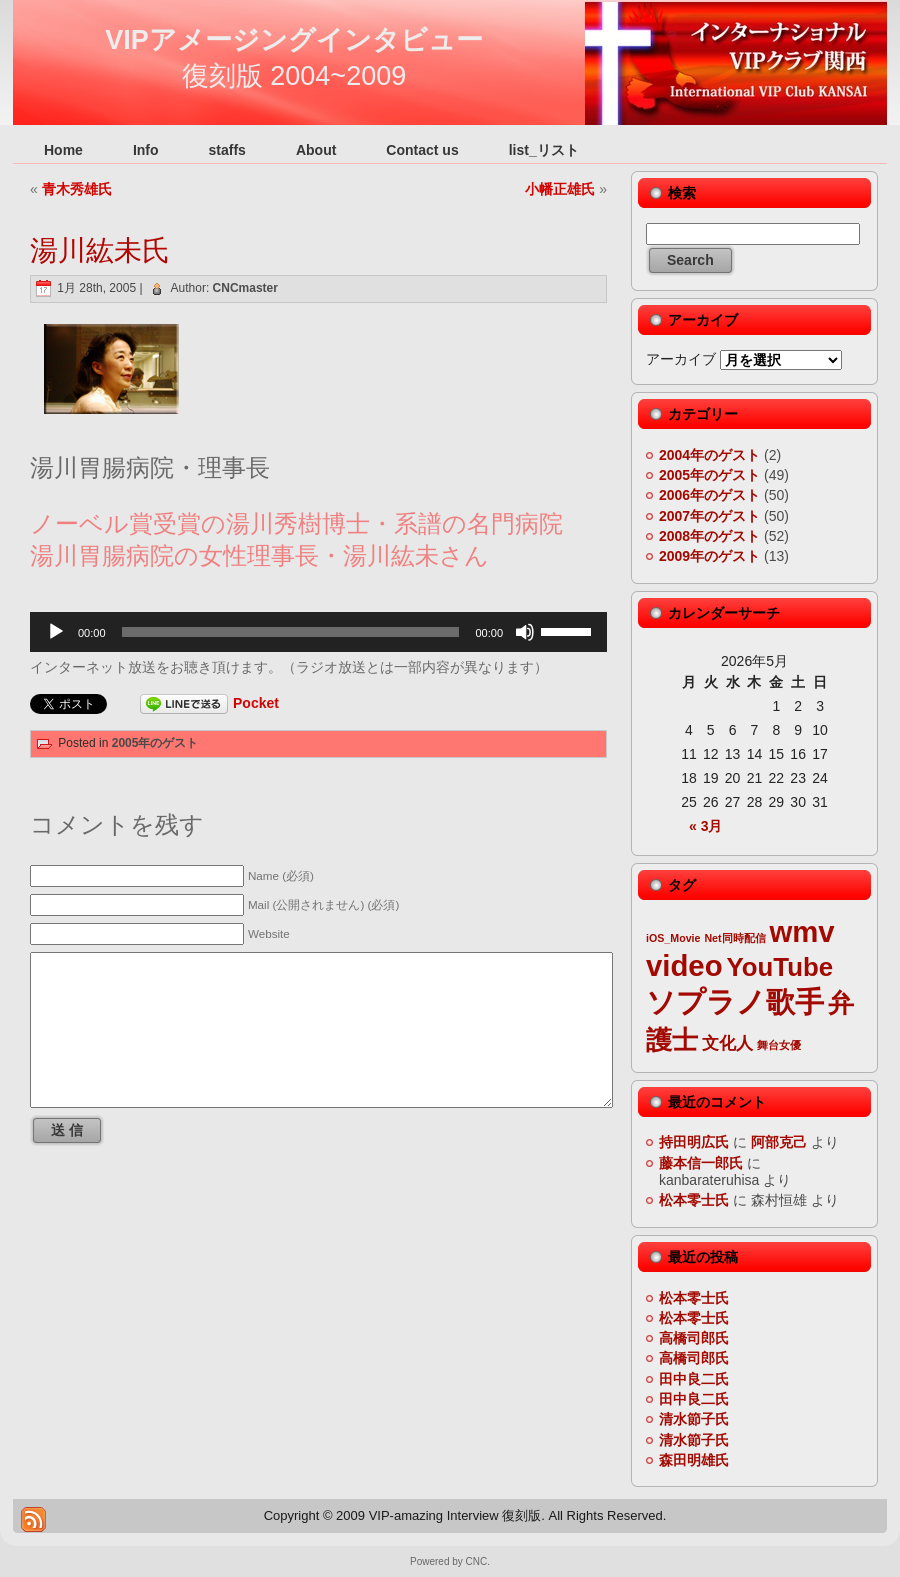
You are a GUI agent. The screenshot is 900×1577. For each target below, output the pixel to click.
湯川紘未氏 (100, 250)
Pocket (256, 703)
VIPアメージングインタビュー (294, 40)
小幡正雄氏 (560, 189)
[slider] (291, 632)
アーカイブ (681, 359)
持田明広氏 (694, 1142)
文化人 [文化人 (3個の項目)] (727, 1043)
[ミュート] (525, 632)
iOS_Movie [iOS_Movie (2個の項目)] (673, 938)
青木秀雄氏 (77, 189)
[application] (318, 632)
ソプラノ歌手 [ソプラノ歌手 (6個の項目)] (735, 1001)
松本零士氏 (694, 1200)
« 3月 (705, 826)
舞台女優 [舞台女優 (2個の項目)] (779, 1045)
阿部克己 (779, 1142)
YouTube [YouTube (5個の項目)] (780, 967)
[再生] (56, 632)
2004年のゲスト (709, 455)
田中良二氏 (694, 1379)
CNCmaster (245, 288)
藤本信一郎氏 (701, 1163)
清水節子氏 (694, 1419)
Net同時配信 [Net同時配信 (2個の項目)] (734, 938)
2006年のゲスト (709, 495)
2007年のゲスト (709, 516)
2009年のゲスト (709, 556)
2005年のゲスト (155, 743)
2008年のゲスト (709, 536)
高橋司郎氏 (694, 1338)
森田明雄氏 (694, 1460)
